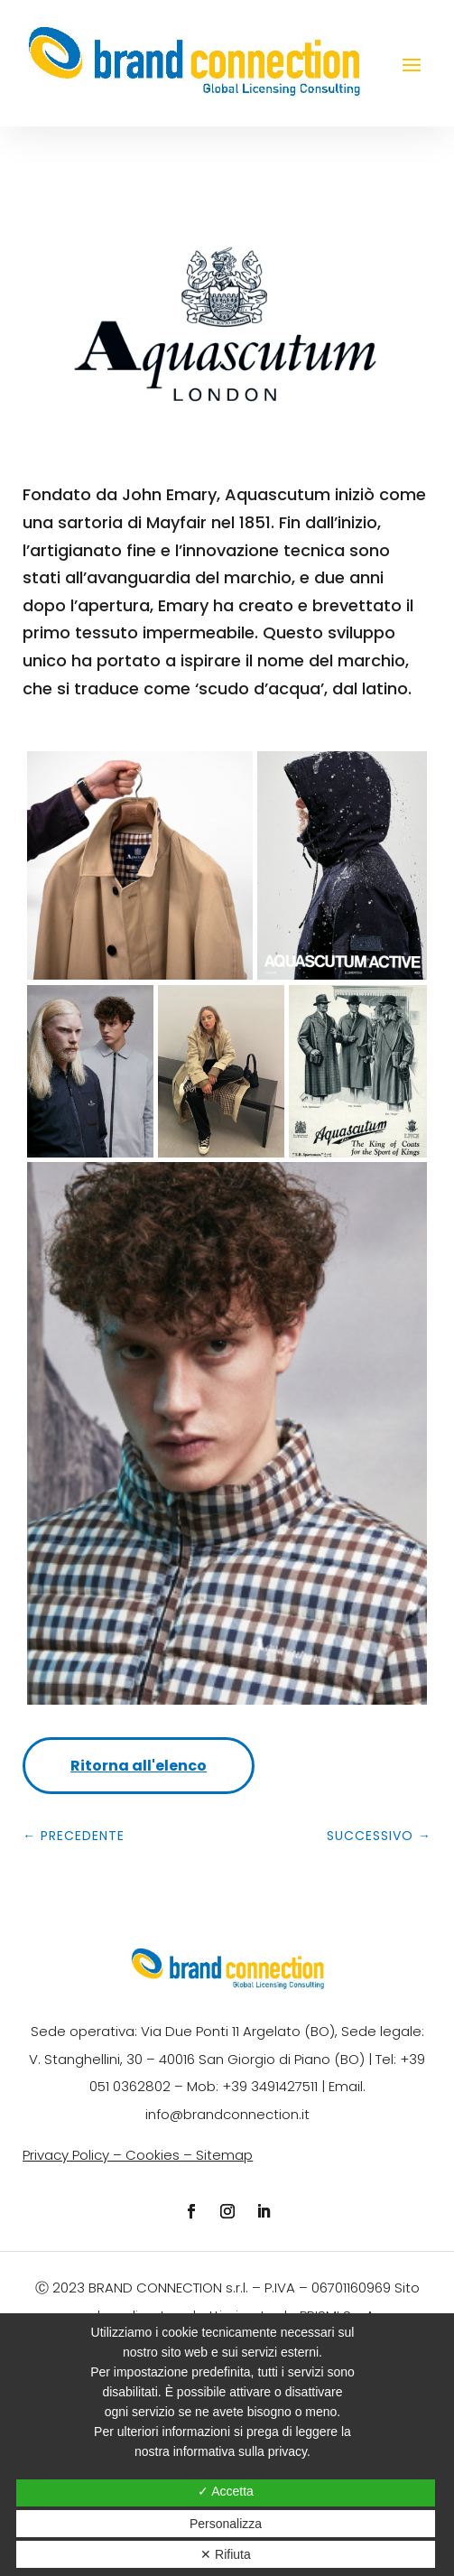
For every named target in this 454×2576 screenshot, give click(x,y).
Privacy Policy (66, 2154)
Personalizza (226, 2523)
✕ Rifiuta (225, 2554)
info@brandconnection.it (227, 2114)
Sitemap (224, 2154)
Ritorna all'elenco (138, 1765)
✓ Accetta (226, 2491)
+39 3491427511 (270, 2086)
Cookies (152, 2154)
